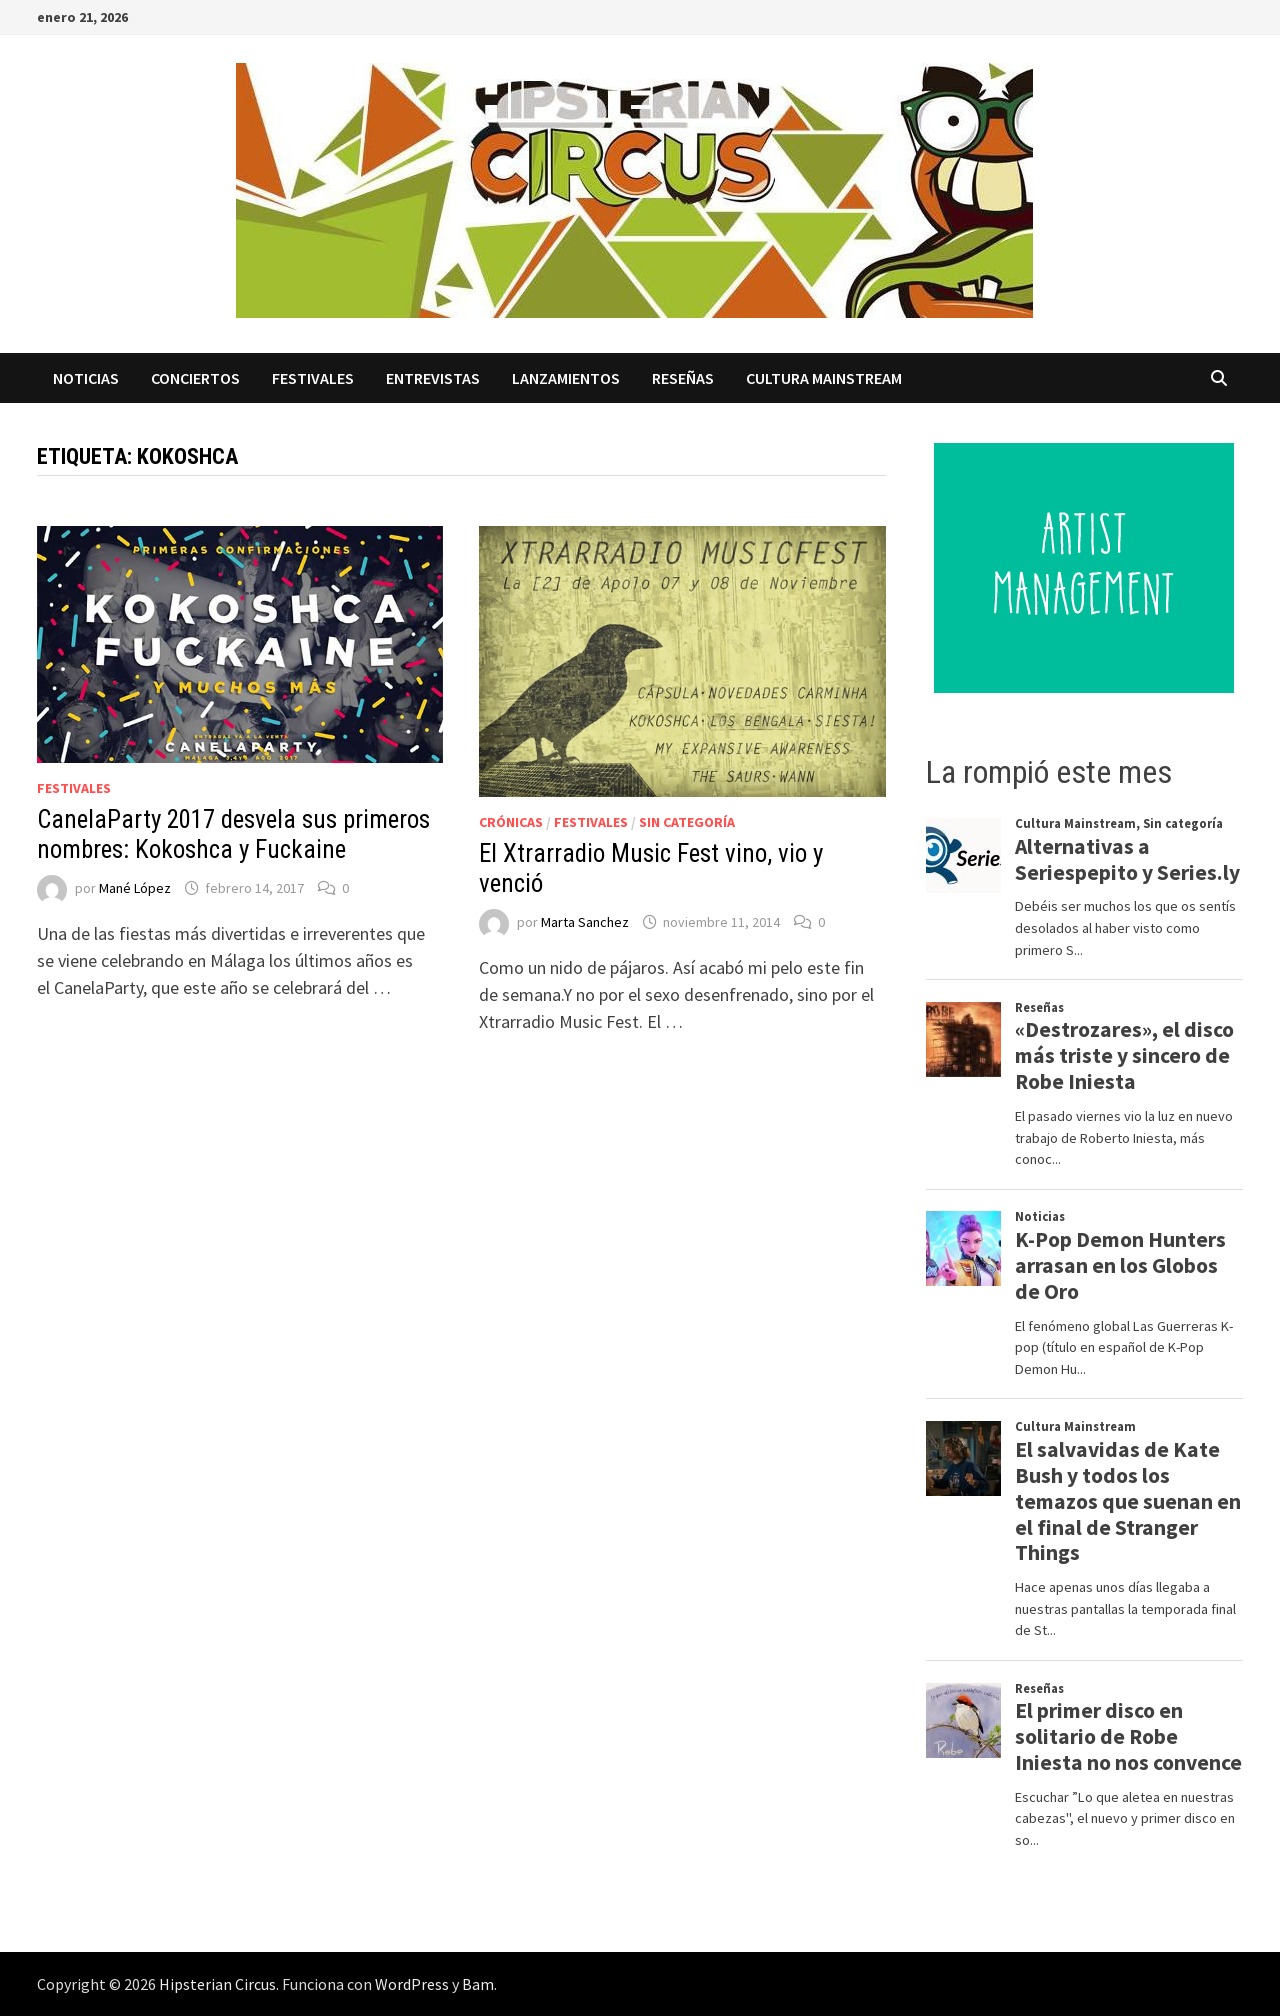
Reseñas (683, 378)
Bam (478, 1984)
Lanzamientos (566, 378)
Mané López (135, 888)
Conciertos (195, 378)
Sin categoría (687, 822)
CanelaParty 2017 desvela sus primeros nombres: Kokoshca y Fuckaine (233, 834)
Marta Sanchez (585, 922)
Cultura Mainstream (824, 378)
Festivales (313, 378)
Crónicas (511, 822)
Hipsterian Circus (217, 1984)
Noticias (86, 378)
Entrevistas (433, 378)
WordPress (412, 1984)
